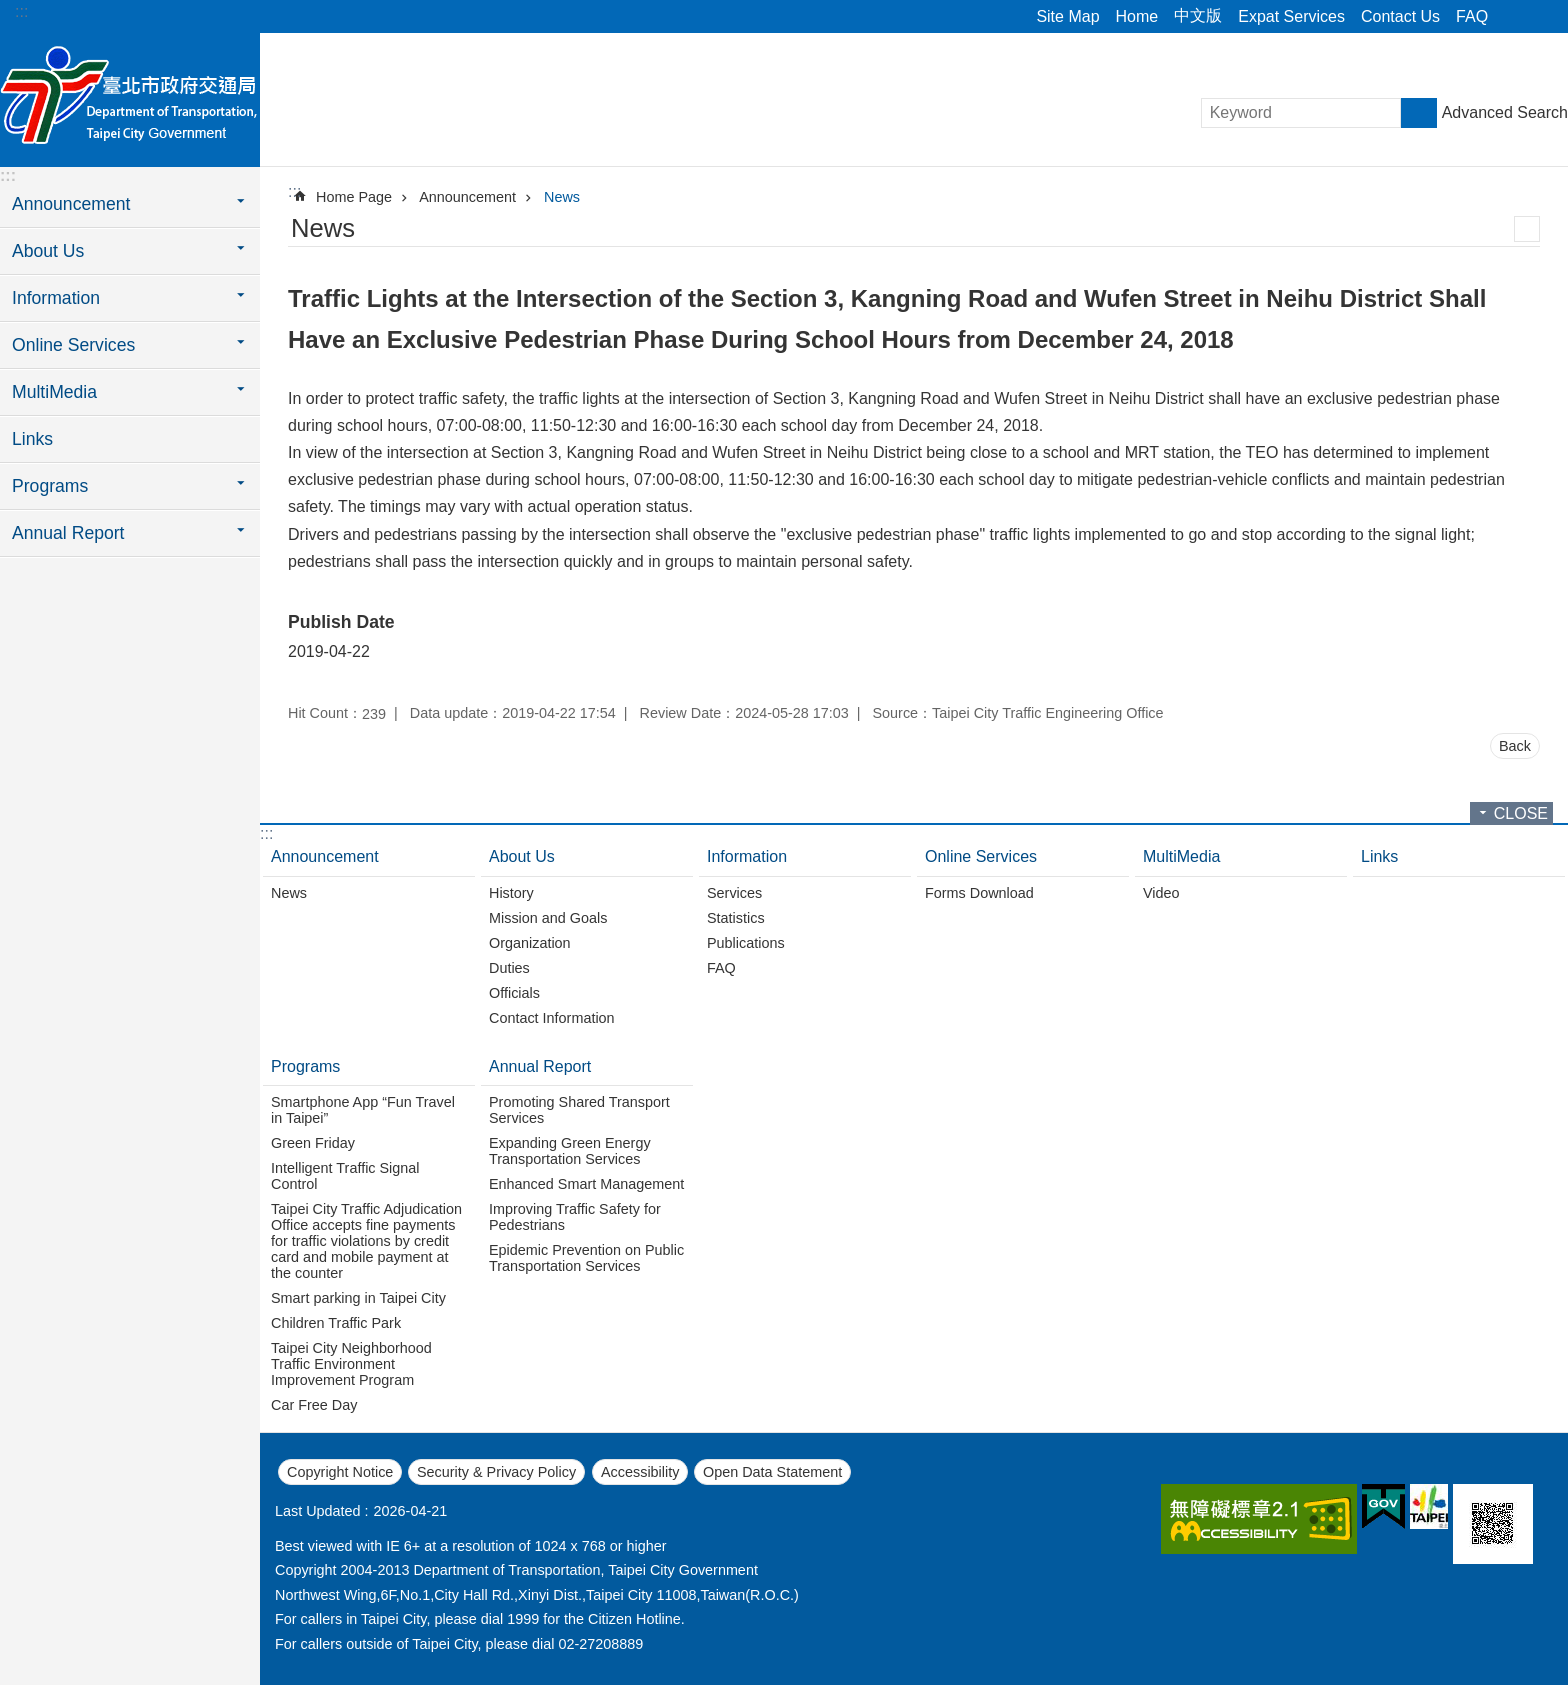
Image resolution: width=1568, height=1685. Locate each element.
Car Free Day (314, 1405)
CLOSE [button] (1521, 813)
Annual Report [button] (68, 533)
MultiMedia (1181, 856)
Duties (509, 968)
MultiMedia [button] (54, 392)
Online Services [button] (73, 345)
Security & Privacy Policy (496, 1472)
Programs (305, 1066)
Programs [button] (50, 486)
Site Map (1067, 16)
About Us (522, 856)
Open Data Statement (772, 1472)
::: (21, 11)
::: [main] (294, 191)
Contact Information (552, 1018)
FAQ (1472, 16)
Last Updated (318, 1511)
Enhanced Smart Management (586, 1184)
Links (32, 439)
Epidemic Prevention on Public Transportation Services (586, 1258)
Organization (530, 943)
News (562, 197)
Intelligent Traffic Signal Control (345, 1176)
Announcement (467, 197)
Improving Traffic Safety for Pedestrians (575, 1217)
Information (747, 856)
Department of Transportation (130, 97)
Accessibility (640, 1472)
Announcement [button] (71, 204)
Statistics (736, 918)
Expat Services (1291, 16)
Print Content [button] (1527, 229)
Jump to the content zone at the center (10, 10)
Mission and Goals (548, 918)
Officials (514, 993)
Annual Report (540, 1066)
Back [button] (1515, 746)
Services (734, 893)
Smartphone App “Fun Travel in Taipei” (363, 1110)
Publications (746, 943)
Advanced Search (1505, 112)
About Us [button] (48, 251)
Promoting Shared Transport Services (579, 1110)
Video (1161, 893)
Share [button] (1513, 17)
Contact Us (1400, 16)
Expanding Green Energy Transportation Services (570, 1151)
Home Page (354, 197)
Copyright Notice (340, 1472)
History (511, 893)
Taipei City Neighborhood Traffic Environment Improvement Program (351, 1364)
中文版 (1198, 15)
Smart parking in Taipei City (358, 1298)
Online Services (981, 856)
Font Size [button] (1541, 17)
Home (1137, 16)
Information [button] (56, 298)
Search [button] (1419, 113)
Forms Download (979, 893)
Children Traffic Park (336, 1323)
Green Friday (313, 1143)
